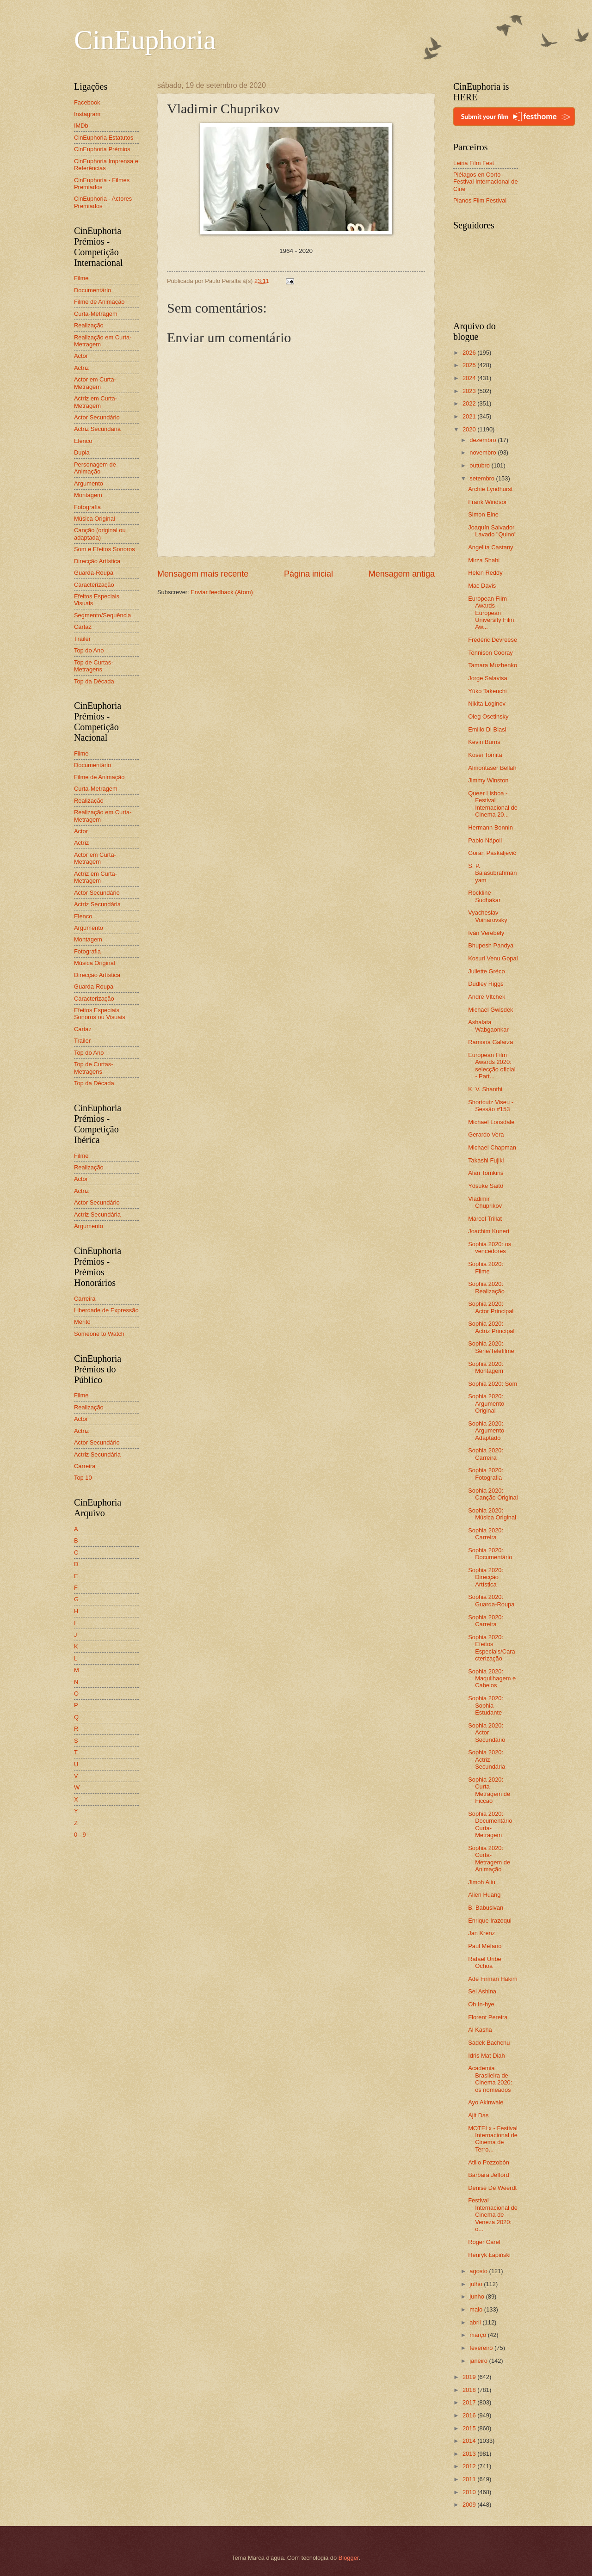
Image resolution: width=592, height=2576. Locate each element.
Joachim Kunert (488, 1231)
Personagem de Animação (95, 468)
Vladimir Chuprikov (485, 1202)
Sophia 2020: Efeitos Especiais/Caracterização (491, 1648)
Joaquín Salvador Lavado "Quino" (492, 531)
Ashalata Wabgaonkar (488, 1026)
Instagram (87, 114)
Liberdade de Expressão (106, 1310)
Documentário (92, 290)
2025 (469, 365)
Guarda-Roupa (93, 572)
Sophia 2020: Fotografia (485, 1474)
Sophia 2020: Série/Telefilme (491, 1347)
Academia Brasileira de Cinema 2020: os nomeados (490, 2079)
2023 (469, 390)
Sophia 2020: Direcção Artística (485, 1577)
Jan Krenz (481, 1933)
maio (476, 2309)
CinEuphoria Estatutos (103, 137)
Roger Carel (484, 2241)
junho (477, 2296)
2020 (469, 429)
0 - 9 (80, 1834)
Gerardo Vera (486, 1134)
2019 (469, 2376)
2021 (469, 416)
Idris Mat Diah (486, 2055)
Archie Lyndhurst (490, 489)
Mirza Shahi (484, 560)
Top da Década (94, 681)
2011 (469, 2479)
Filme (81, 278)
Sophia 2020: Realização (486, 1287)
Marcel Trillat (485, 1218)
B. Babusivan (485, 1907)
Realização (89, 325)
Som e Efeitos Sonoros (104, 549)
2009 (469, 2504)
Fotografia (87, 507)
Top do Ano (89, 650)
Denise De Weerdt (492, 2187)
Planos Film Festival (479, 200)
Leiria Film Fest (473, 163)
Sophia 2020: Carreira (485, 1454)
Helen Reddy (485, 572)
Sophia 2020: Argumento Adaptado (486, 1430)
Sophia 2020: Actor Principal (490, 1307)
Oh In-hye (481, 2004)
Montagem (88, 495)
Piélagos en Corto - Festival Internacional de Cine (485, 181)
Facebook (87, 102)
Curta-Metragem (95, 313)
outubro (480, 465)
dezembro (483, 440)
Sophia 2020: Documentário (490, 1554)
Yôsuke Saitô (485, 1185)
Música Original (94, 518)
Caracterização (94, 584)
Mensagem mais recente (202, 573)
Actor (81, 355)
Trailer (82, 638)
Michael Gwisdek (490, 1009)
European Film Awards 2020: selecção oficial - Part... (491, 1065)
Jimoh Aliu (481, 1882)
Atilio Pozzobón (488, 2162)
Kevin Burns (484, 741)
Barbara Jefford (488, 2174)
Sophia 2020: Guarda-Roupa (491, 1600)
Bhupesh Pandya (490, 945)
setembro (482, 478)
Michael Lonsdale (491, 1122)
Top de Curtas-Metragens (93, 666)
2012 (469, 2466)
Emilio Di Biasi (487, 729)
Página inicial (308, 573)
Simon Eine (483, 514)
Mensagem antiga (402, 573)
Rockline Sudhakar (484, 896)
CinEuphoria (145, 40)
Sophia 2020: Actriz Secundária (486, 1759)
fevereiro (481, 2347)
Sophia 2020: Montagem (485, 1367)
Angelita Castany (490, 547)
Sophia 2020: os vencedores (489, 1247)
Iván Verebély (486, 932)
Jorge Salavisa (487, 678)
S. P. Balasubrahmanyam (492, 873)
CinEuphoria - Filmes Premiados (102, 184)
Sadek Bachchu (489, 2042)
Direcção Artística (97, 561)
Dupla (82, 452)
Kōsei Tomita (485, 754)
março (478, 2334)
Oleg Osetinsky (488, 716)
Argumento (88, 483)
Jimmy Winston (488, 780)
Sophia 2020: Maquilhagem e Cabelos (492, 1678)
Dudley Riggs (486, 983)
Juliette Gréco (486, 971)
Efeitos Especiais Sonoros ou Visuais (99, 1014)
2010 (469, 2492)
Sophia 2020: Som (492, 1383)
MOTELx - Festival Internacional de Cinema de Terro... (493, 2139)
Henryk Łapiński (489, 2254)
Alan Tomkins (485, 1172)
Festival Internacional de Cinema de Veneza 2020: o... (493, 2214)
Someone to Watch (99, 1333)
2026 (469, 352)
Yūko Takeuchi (487, 691)
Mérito (82, 1321)
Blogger (349, 2557)
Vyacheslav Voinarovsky (487, 916)
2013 (469, 2453)
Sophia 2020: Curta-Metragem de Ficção (489, 1790)
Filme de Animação (99, 301)
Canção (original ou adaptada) (100, 534)
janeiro (479, 2360)
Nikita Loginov (487, 703)
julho (476, 2284)
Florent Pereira (487, 2017)
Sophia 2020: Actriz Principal (491, 1327)
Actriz (81, 367)
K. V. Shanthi (485, 1089)
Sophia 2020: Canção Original (493, 1494)
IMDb (81, 125)
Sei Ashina (482, 1991)
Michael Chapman (492, 1147)
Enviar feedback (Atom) (222, 592)
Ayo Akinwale (485, 2102)
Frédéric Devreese (492, 639)
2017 (469, 2402)
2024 (469, 378)
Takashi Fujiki (486, 1160)
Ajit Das (478, 2115)
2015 (469, 2428)
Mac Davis (482, 585)
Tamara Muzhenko (492, 665)
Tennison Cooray (490, 652)
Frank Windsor (487, 501)
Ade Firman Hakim (493, 1978)
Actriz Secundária (97, 428)
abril (475, 2322)
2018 (469, 2389)
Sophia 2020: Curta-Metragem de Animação (489, 1858)
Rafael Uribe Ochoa (484, 1962)
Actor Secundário (97, 417)
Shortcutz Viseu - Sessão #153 (490, 1106)
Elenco (83, 440)
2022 (469, 403)
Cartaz (83, 626)
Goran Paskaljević (492, 852)
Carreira (85, 1298)
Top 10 (83, 1477)
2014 (469, 2440)
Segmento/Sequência (102, 615)
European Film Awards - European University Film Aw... (491, 613)
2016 (469, 2415)
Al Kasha (480, 2029)
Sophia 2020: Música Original (492, 1514)
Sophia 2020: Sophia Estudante (485, 1705)
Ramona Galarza (490, 1042)
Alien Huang (484, 1894)
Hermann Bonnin (490, 827)
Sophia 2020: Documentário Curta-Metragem (490, 1824)
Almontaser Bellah (492, 767)
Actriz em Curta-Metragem (95, 402)
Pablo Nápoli (485, 840)
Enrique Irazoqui (490, 1920)
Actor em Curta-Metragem (95, 383)
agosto (479, 2271)
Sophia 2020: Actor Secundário (486, 1732)
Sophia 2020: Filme (485, 1267)
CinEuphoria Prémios (102, 149)
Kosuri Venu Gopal (493, 958)
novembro (483, 452)
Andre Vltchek (486, 996)
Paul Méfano (484, 1946)
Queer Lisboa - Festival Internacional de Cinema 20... (493, 804)
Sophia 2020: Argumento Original (486, 1403)
